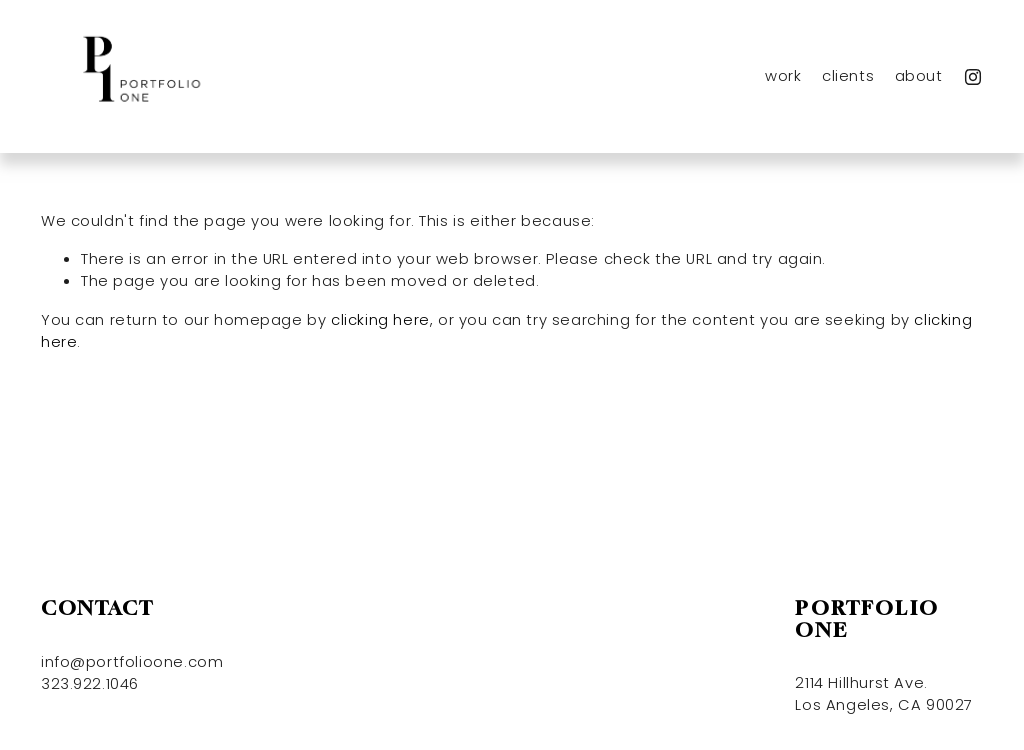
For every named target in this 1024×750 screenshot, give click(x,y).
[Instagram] (973, 77)
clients (848, 75)
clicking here (380, 319)
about (919, 75)
